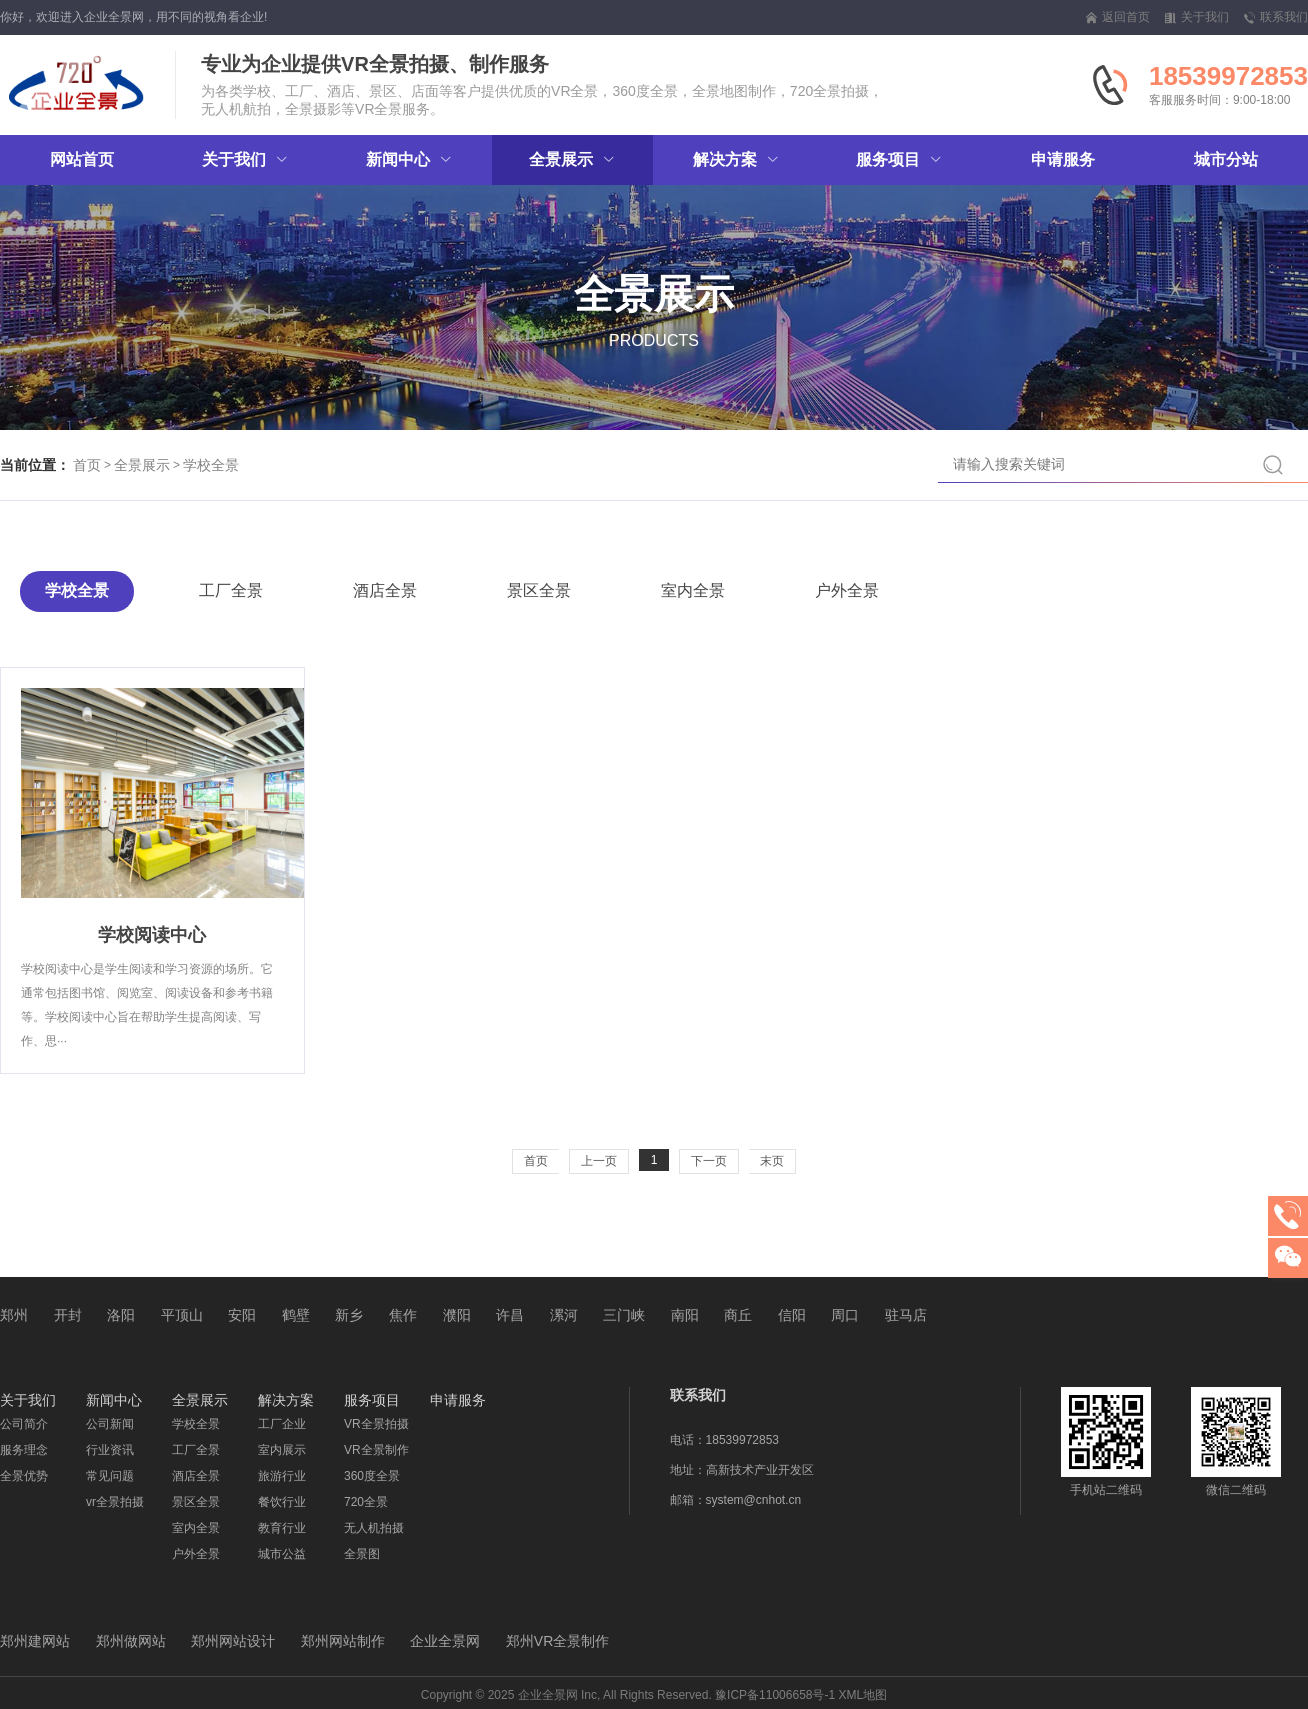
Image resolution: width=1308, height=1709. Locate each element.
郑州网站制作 (343, 1641)
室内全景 (693, 590)
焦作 (403, 1315)
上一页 (599, 1161)
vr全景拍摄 (115, 1502)
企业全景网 (445, 1641)
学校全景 (211, 465)
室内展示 (282, 1450)
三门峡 (624, 1315)
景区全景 (539, 590)
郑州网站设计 (233, 1641)
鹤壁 (296, 1315)
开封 (68, 1315)
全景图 (362, 1554)
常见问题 (110, 1476)
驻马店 (906, 1315)
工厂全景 (231, 590)
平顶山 (182, 1315)
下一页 (709, 1161)
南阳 (685, 1315)
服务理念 (24, 1450)
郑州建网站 (35, 1641)
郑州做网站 (131, 1641)
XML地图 (863, 1695)
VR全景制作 (376, 1450)
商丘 (738, 1315)
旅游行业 (282, 1476)
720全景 (366, 1502)
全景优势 (24, 1476)
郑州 (14, 1315)
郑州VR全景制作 (557, 1641)
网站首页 (82, 159)
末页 (772, 1161)
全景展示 (142, 465)
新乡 (349, 1315)
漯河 (564, 1315)
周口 (845, 1315)
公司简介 (24, 1424)
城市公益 (282, 1554)
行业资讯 (110, 1450)
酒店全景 (385, 590)
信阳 (792, 1315)
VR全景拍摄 (376, 1424)
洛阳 (121, 1315)
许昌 (510, 1315)
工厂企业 (282, 1424)
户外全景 (847, 590)
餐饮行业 (282, 1502)
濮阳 (457, 1315)
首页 (87, 465)
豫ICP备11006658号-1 (775, 1695)
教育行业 (282, 1528)
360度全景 (372, 1476)
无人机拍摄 (374, 1528)
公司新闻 (110, 1424)
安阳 (242, 1315)
